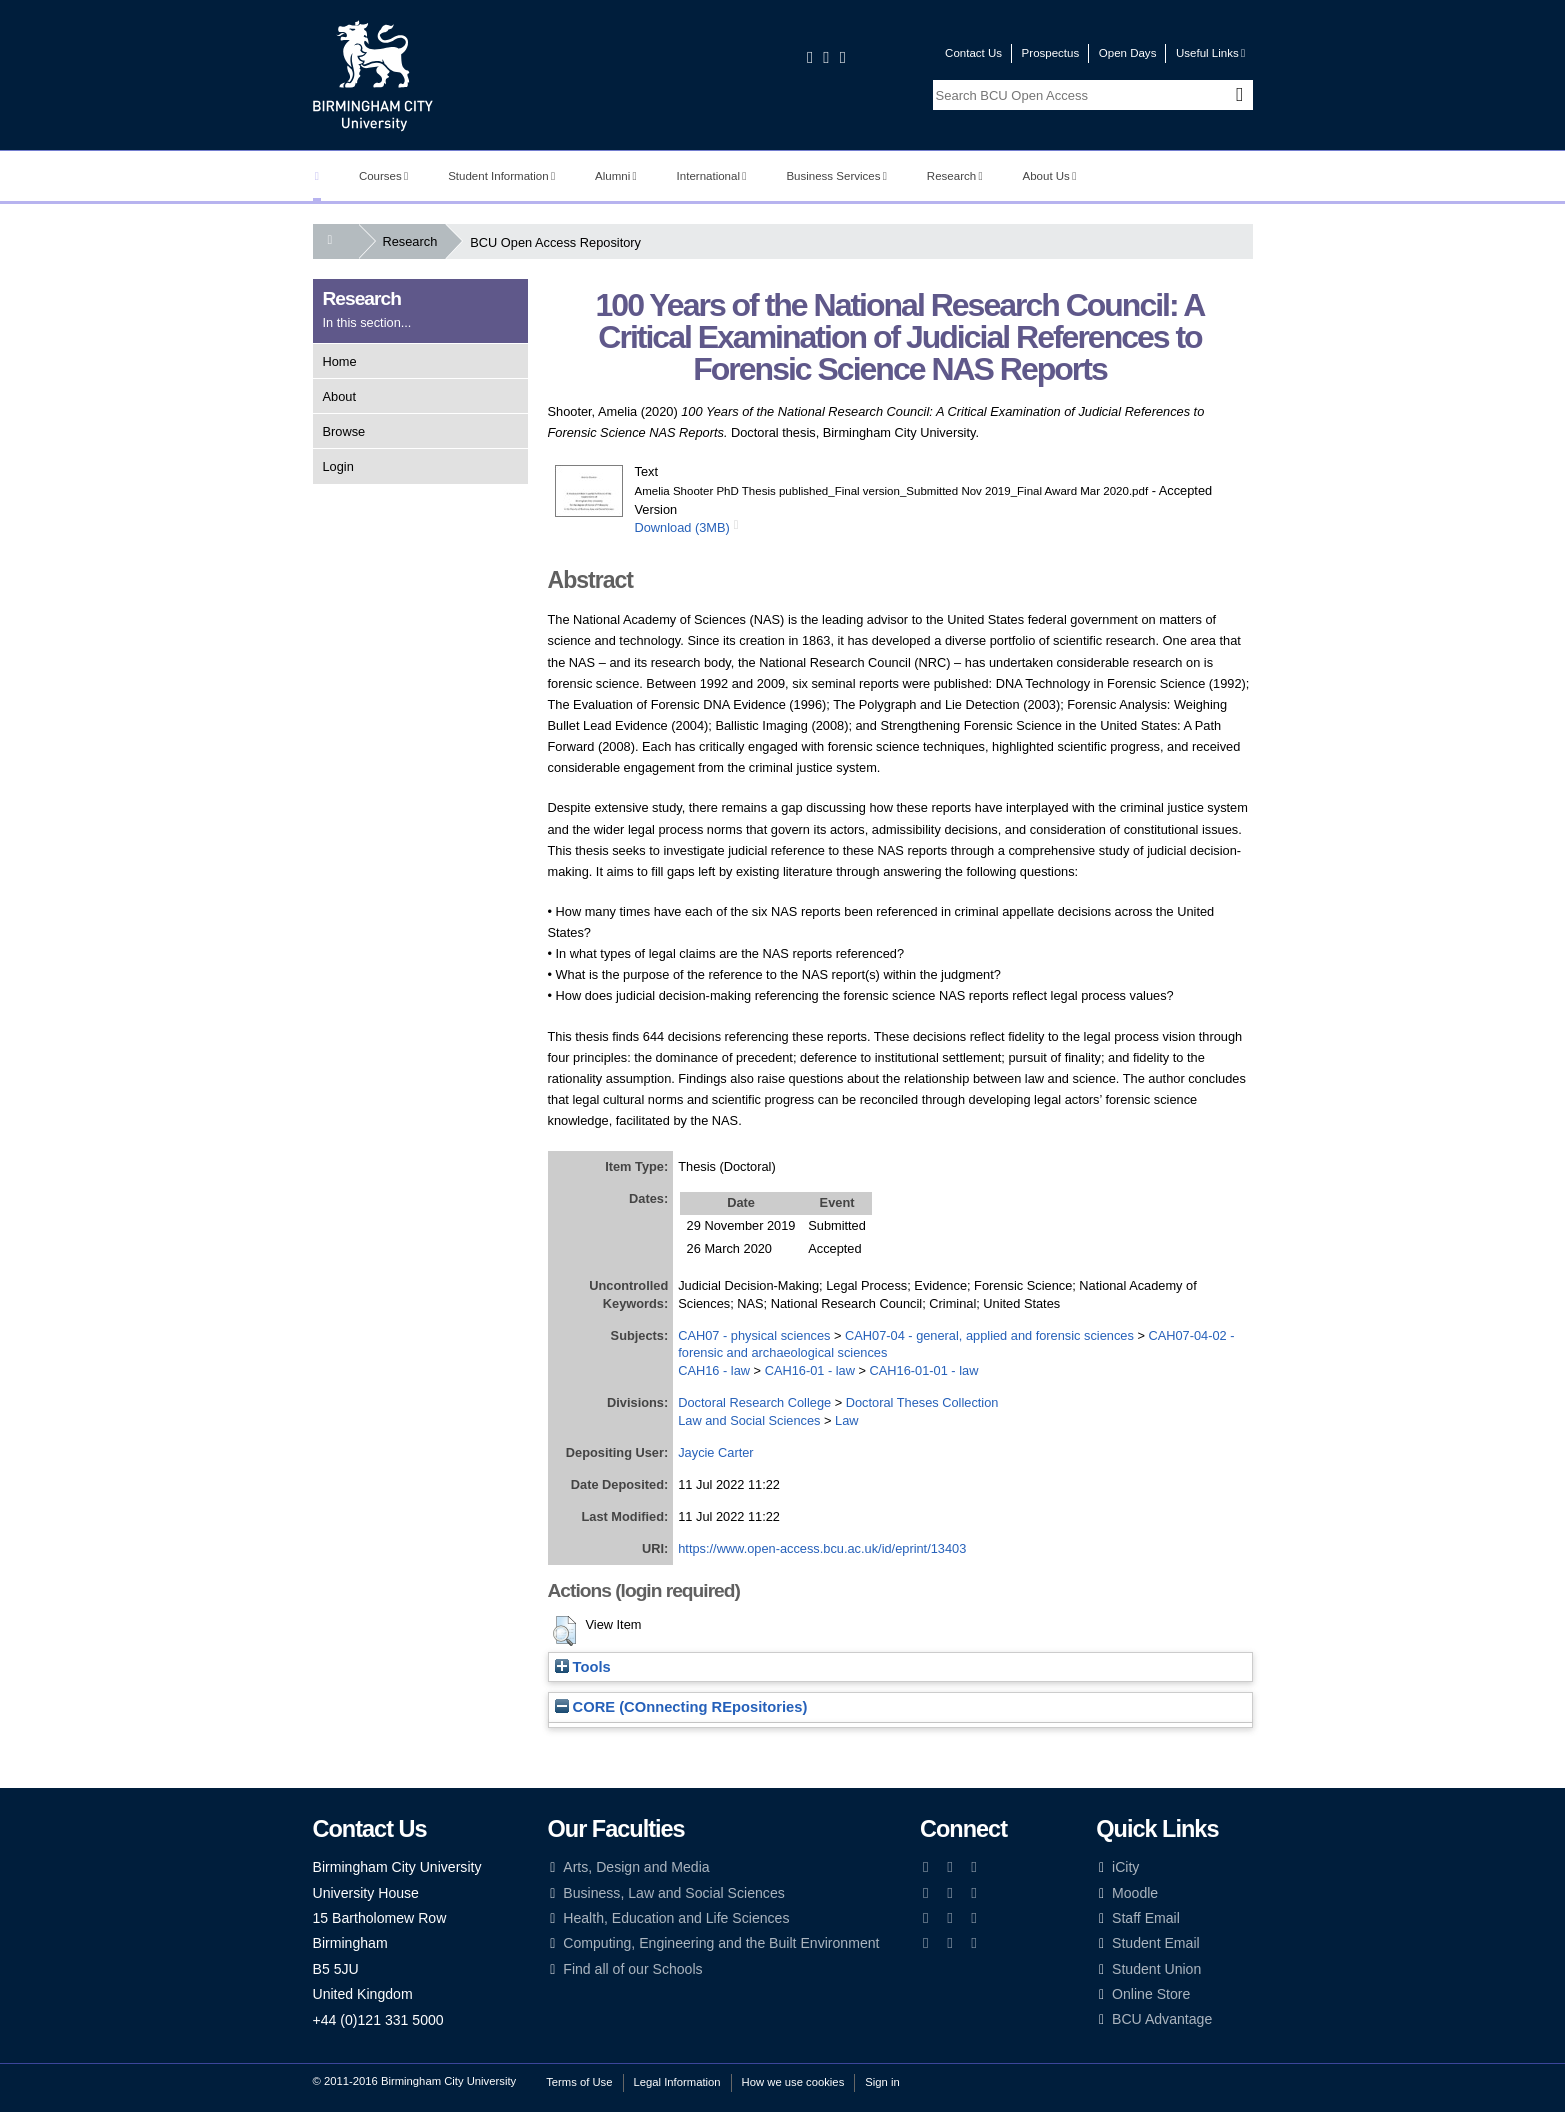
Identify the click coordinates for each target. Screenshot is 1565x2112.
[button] (564, 1631)
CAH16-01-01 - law (924, 1370)
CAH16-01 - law (810, 1370)
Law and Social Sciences (749, 1420)
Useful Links (1210, 53)
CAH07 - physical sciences (754, 1335)
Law (846, 1420)
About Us (1050, 176)
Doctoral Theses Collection (922, 1402)
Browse (344, 431)
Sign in (882, 2082)
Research (955, 176)
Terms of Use (579, 2082)
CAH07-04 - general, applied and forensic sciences (989, 1335)
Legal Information (677, 2082)
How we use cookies (793, 2082)
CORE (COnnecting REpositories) (681, 1707)
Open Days (1128, 53)
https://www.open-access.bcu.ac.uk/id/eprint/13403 (822, 1548)
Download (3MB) (682, 527)
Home (340, 361)
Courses (383, 176)
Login (338, 466)
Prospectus (1051, 53)
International (712, 176)
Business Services (836, 176)
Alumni (616, 176)
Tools (583, 1667)
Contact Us (973, 53)
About (339, 396)
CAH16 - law (714, 1370)
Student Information (501, 176)
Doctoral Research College (754, 1402)
